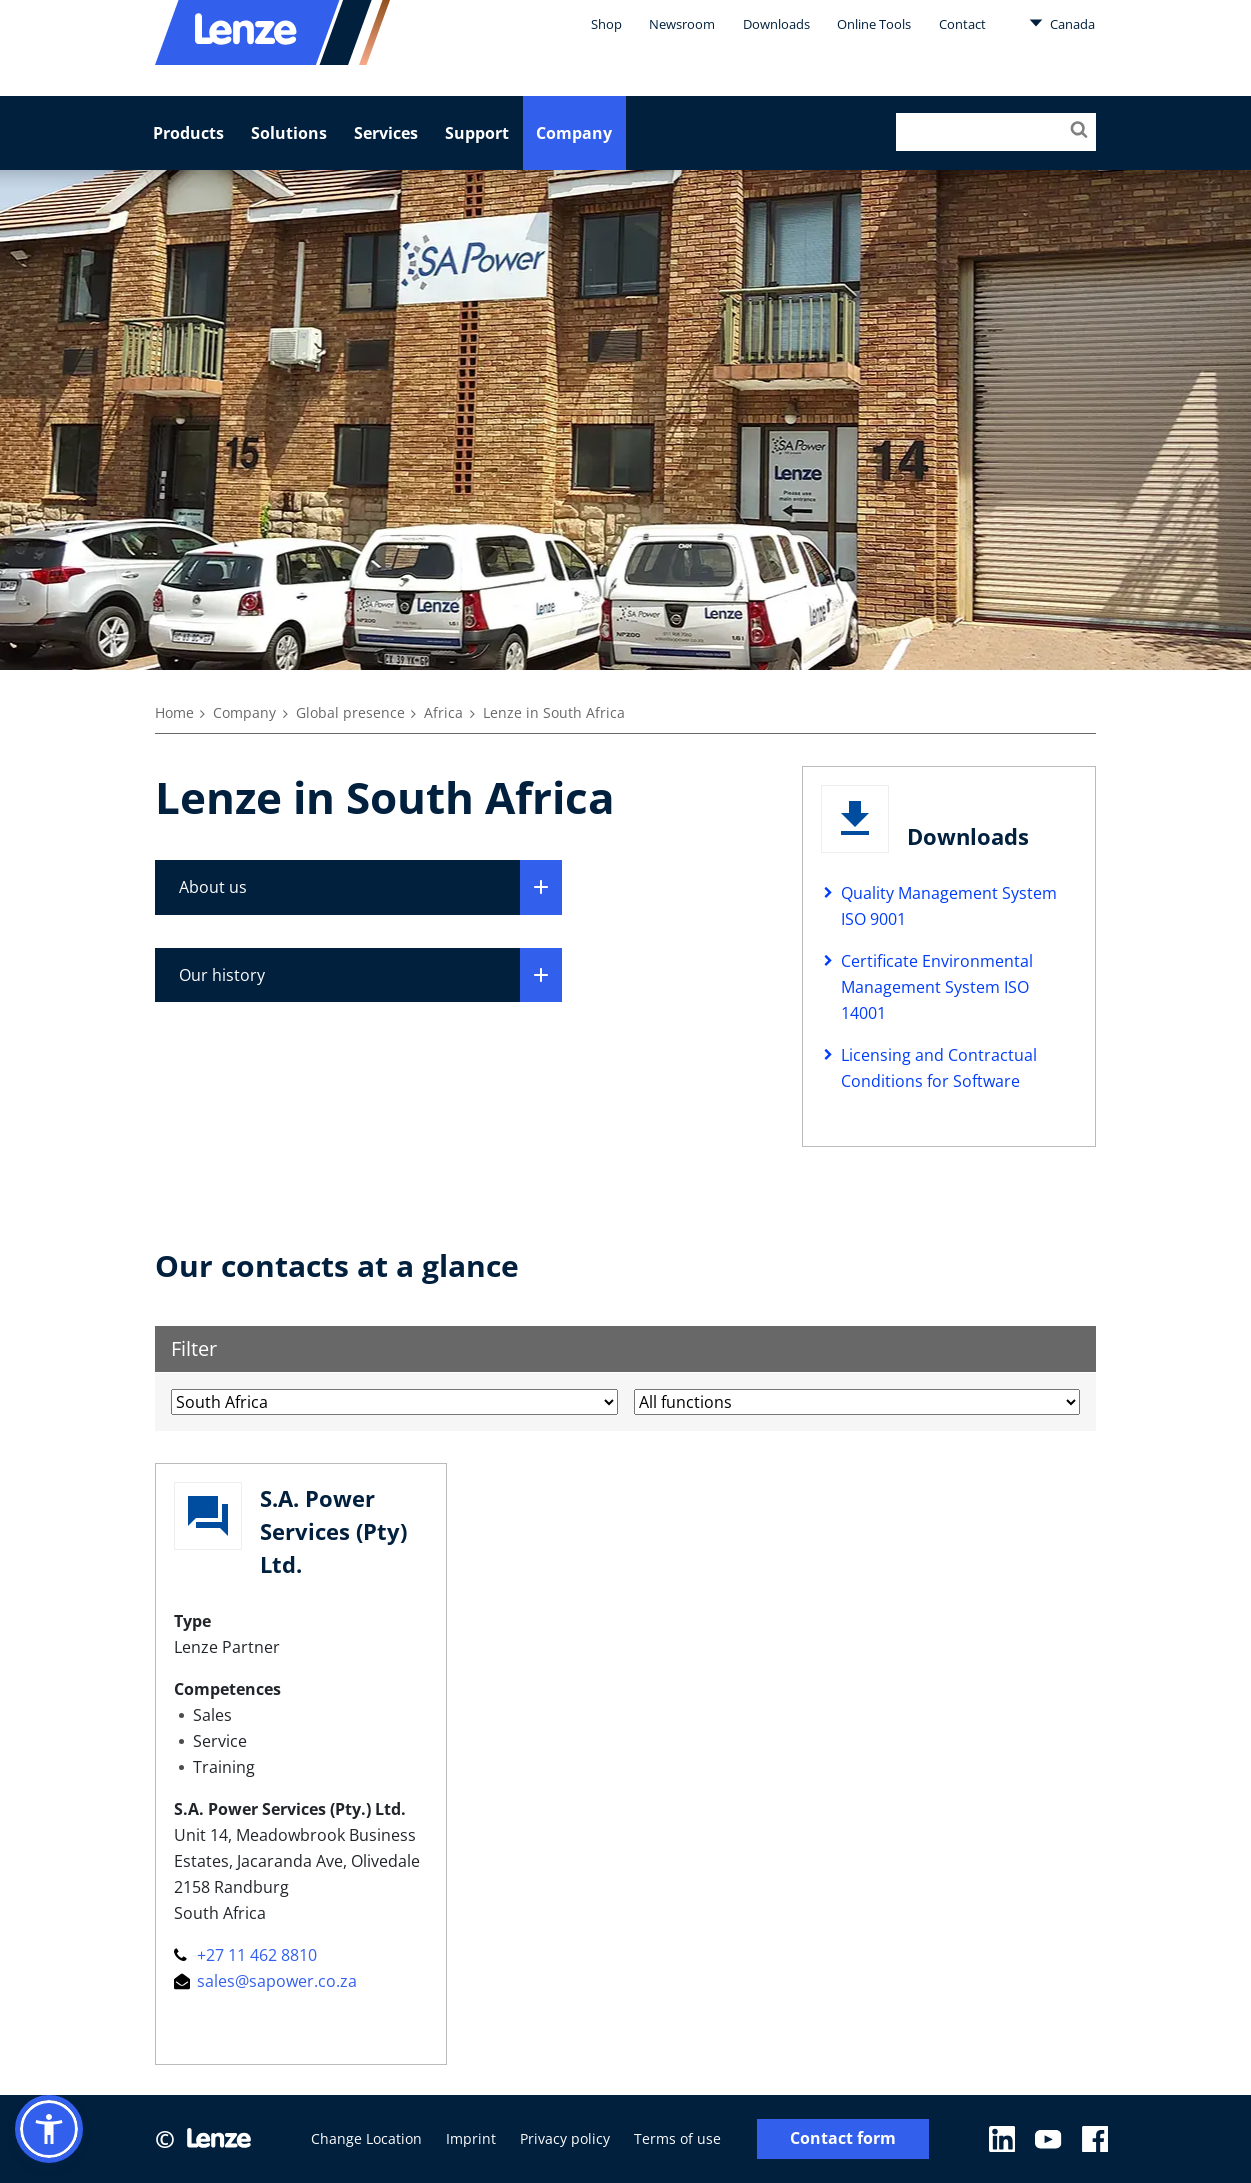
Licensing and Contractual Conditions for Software (939, 1068)
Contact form (843, 2138)
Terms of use (677, 2138)
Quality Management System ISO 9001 (949, 906)
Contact (962, 24)
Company (574, 133)
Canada (1062, 23)
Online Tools (874, 24)
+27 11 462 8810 (245, 1955)
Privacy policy (565, 2138)
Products (188, 133)
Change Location (366, 2138)
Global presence (350, 712)
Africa (443, 712)
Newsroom (682, 24)
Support (477, 133)
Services (386, 133)
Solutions (289, 133)
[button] (49, 2129)
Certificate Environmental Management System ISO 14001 (937, 987)
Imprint (471, 2138)
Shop (606, 24)
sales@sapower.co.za (265, 1981)
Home (174, 712)
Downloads (776, 24)
